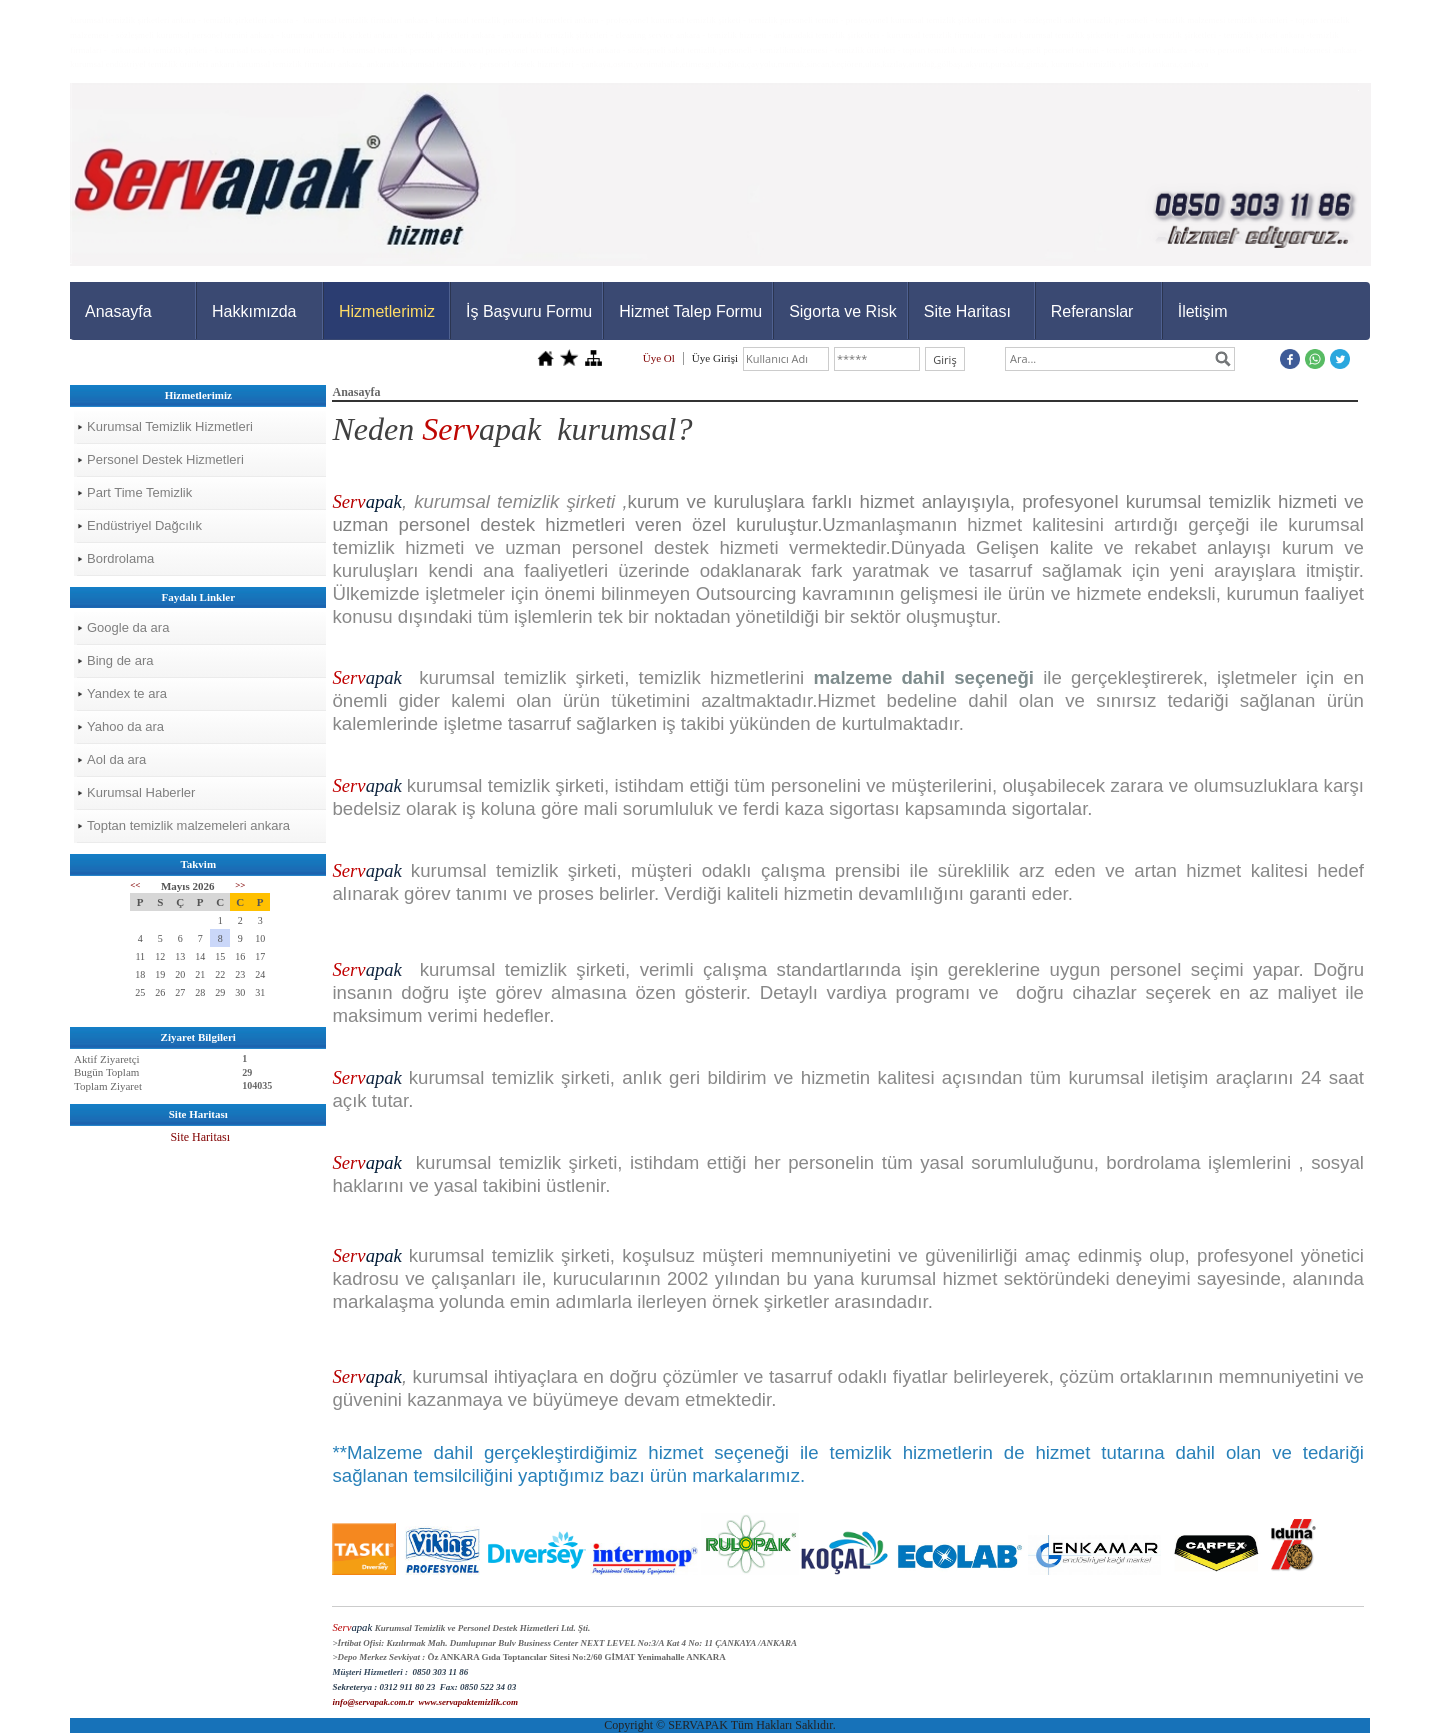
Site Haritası (967, 311)
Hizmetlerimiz (387, 311)
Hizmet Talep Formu (690, 311)
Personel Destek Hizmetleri (165, 459)
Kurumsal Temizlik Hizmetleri (170, 426)
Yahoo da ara (125, 726)
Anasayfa (118, 311)
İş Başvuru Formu (529, 311)
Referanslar (1092, 311)
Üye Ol (659, 358)
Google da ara (128, 627)
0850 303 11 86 (440, 1672)
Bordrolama (120, 558)
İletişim (1203, 311)
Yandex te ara (127, 693)
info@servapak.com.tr (372, 1702)
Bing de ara (120, 660)
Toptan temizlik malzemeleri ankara (188, 825)
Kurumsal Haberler (141, 792)
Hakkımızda (254, 311)
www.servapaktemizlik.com (468, 1702)
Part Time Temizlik (139, 492)
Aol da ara (116, 759)
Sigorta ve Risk (843, 311)
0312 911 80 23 (407, 1687)
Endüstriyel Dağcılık (144, 525)
